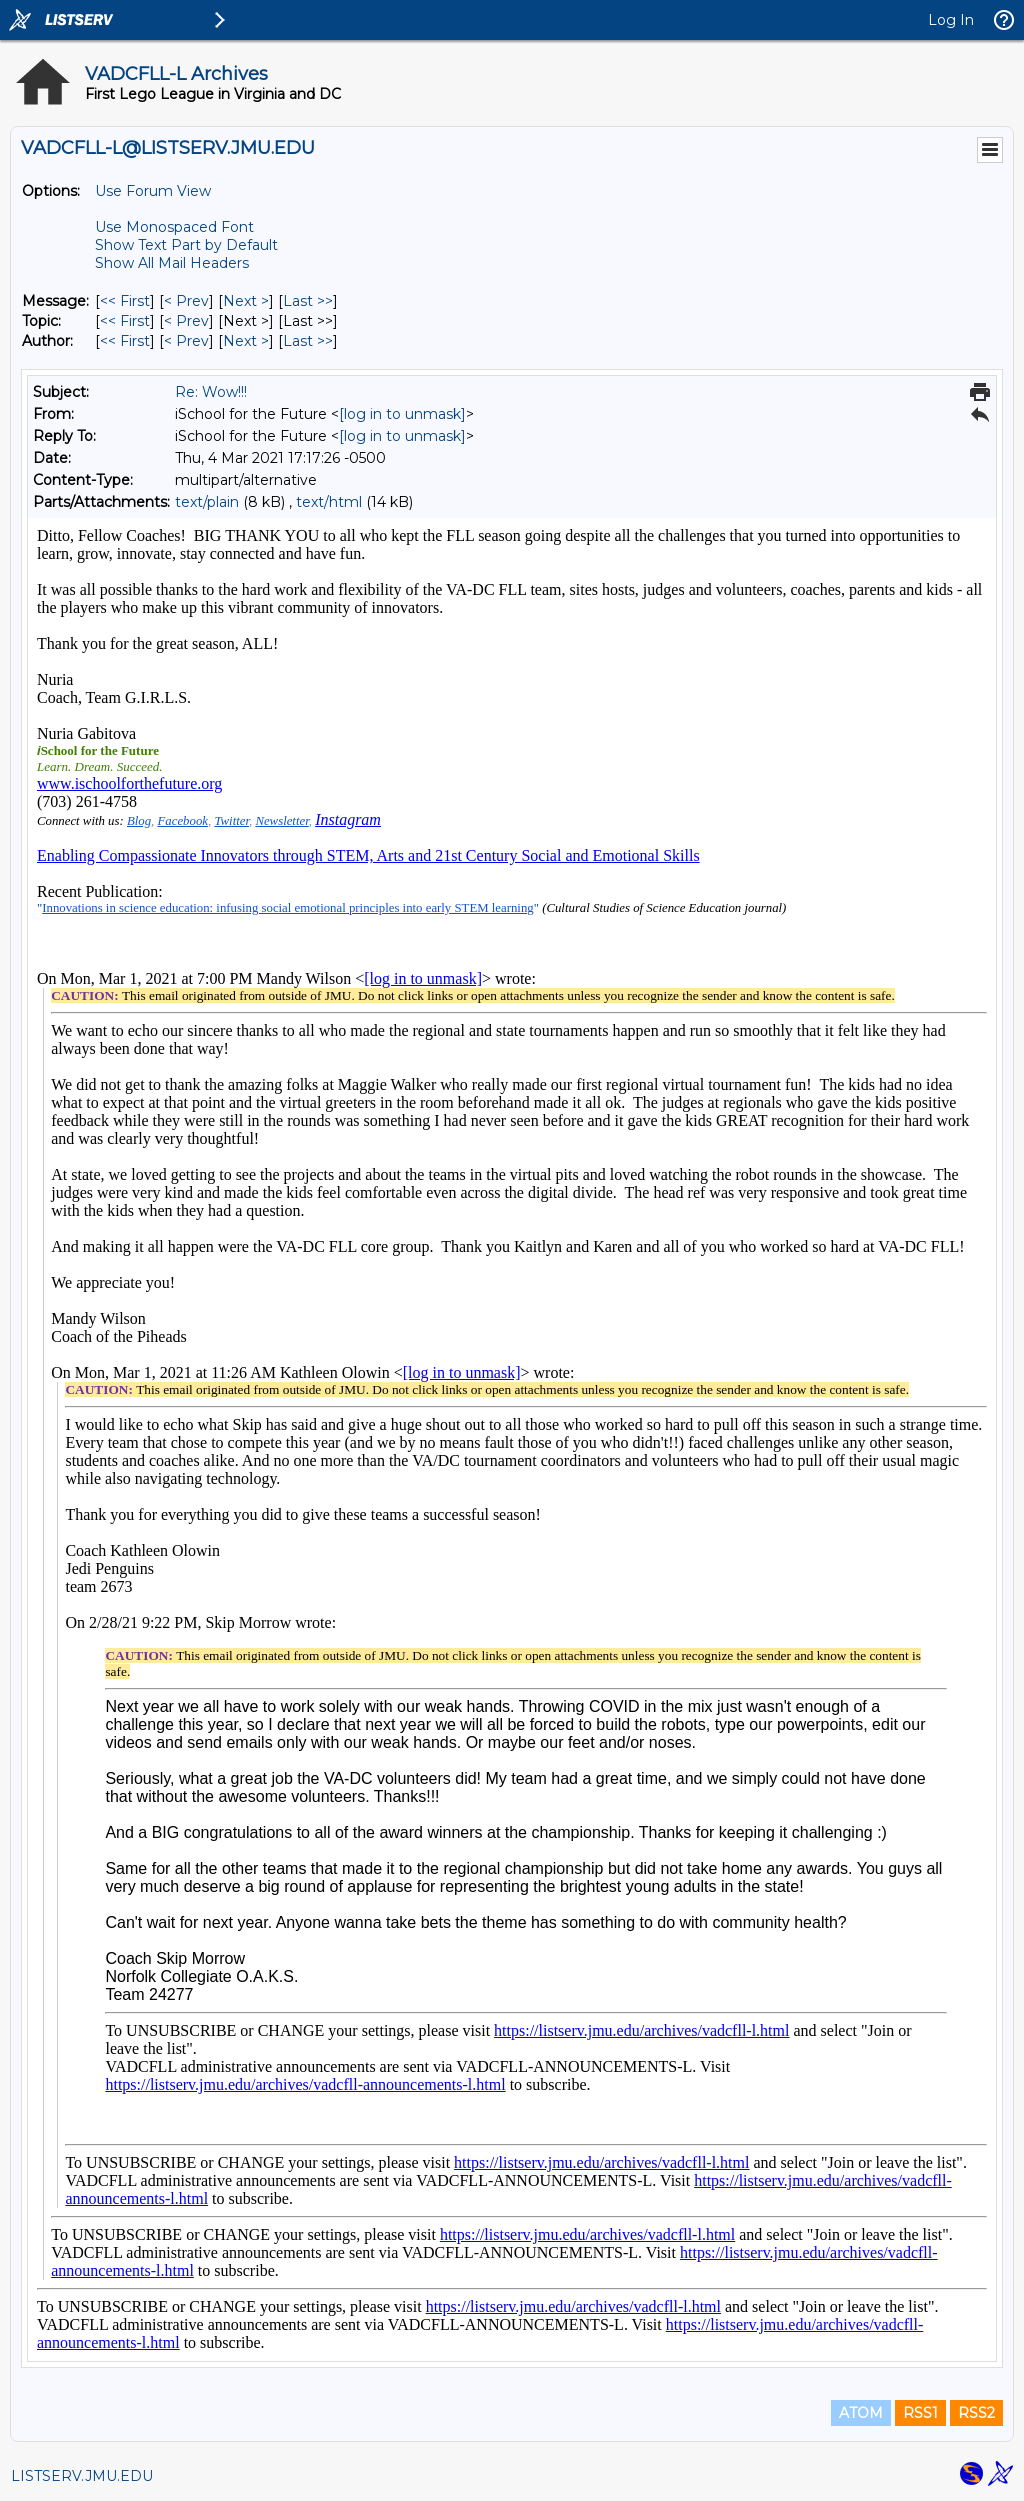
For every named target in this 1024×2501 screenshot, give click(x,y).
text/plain (207, 502)
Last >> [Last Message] (308, 301)
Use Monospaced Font (174, 227)
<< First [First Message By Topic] (125, 321)
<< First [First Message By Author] (125, 341)
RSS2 (976, 2413)
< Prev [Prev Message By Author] (186, 341)
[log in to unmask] (402, 414)
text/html (329, 502)
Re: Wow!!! (211, 392)
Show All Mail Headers (172, 263)
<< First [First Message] (125, 301)
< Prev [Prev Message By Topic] (186, 321)
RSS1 (920, 2413)
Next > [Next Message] (246, 301)
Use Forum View (153, 191)
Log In (951, 20)
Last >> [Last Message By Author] (308, 341)
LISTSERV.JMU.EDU (82, 2476)
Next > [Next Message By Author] (246, 341)
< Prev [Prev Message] (186, 301)
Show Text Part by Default (186, 245)
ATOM (861, 2413)
